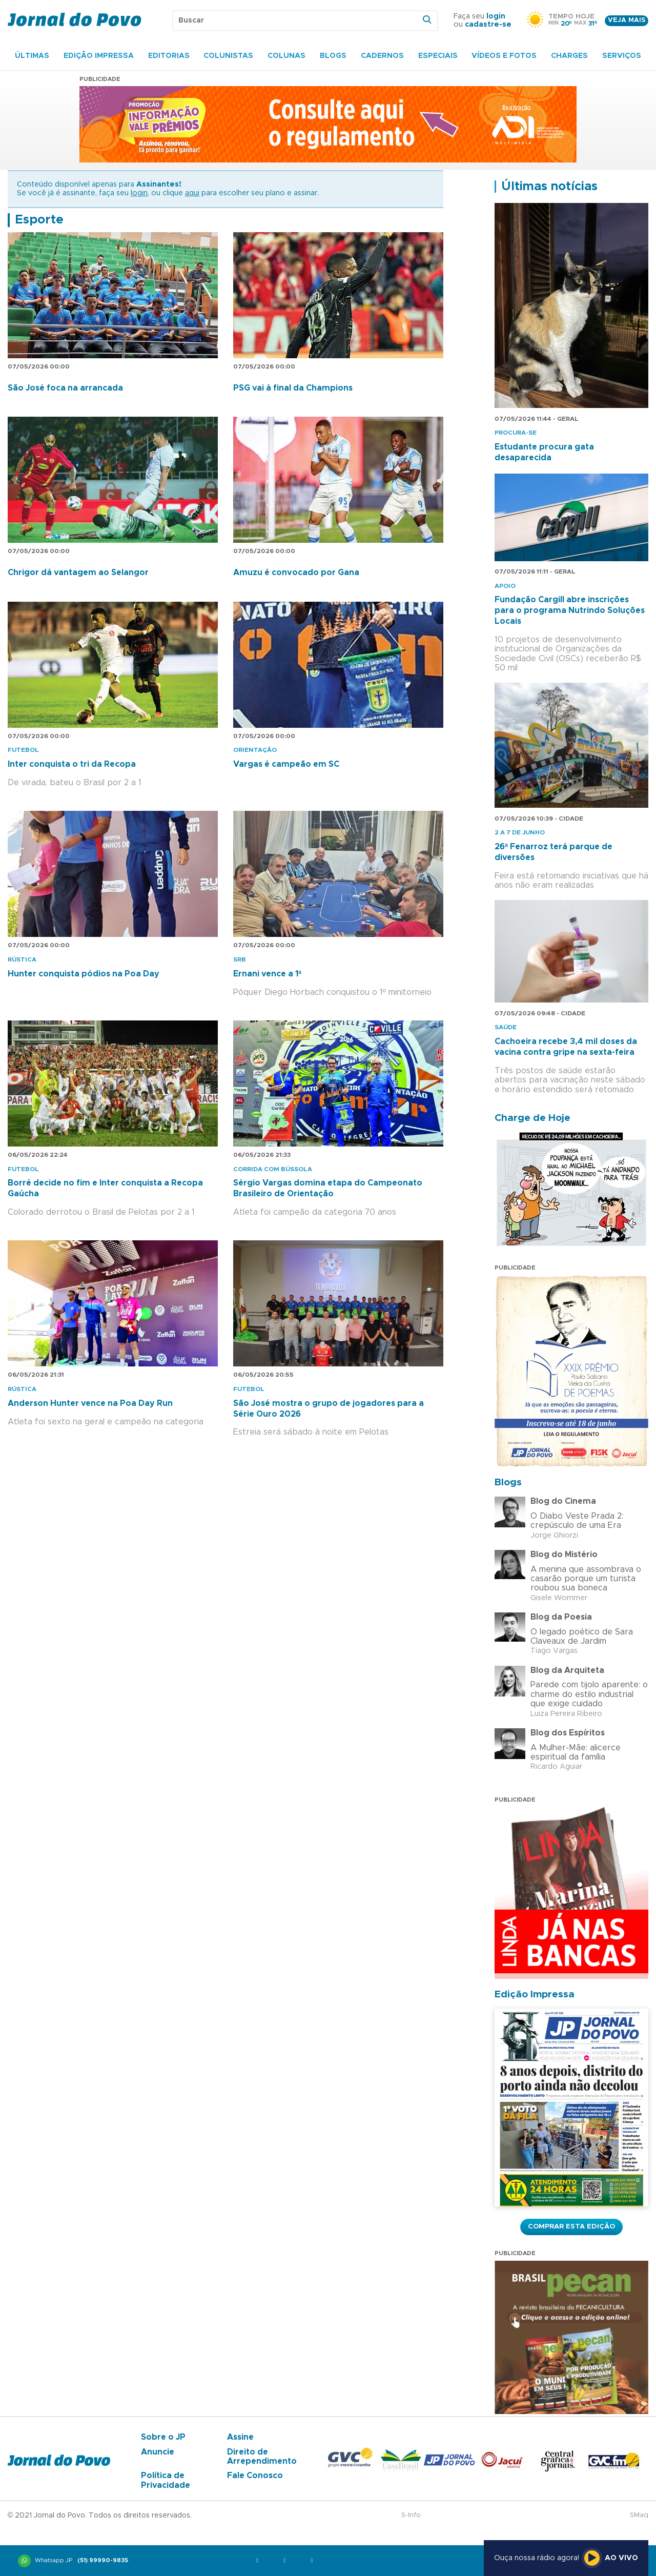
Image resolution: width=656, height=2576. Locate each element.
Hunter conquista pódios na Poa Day (83, 974)
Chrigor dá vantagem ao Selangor (78, 572)
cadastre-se (488, 24)
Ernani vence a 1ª (267, 974)
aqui (192, 193)
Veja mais (626, 20)
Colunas (286, 55)
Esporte (39, 220)
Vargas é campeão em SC (286, 764)
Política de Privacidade (165, 2480)
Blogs (333, 55)
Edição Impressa (99, 55)
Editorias (169, 55)
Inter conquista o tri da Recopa (72, 764)
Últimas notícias (549, 186)
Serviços (621, 55)
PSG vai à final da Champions (293, 388)
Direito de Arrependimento (262, 2456)
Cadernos (382, 55)
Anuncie (157, 2452)
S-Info (411, 2515)
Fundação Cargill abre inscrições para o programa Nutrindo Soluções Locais (570, 610)
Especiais (438, 55)
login (495, 16)
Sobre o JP (163, 2437)
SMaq (639, 2515)
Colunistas (228, 55)
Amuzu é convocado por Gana (296, 572)
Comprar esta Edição (571, 2226)
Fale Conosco (255, 2475)
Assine (240, 2437)
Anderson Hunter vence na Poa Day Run (90, 1403)
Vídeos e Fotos (504, 55)
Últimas (32, 55)
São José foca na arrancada (65, 388)
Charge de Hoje (532, 1118)
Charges (569, 55)
